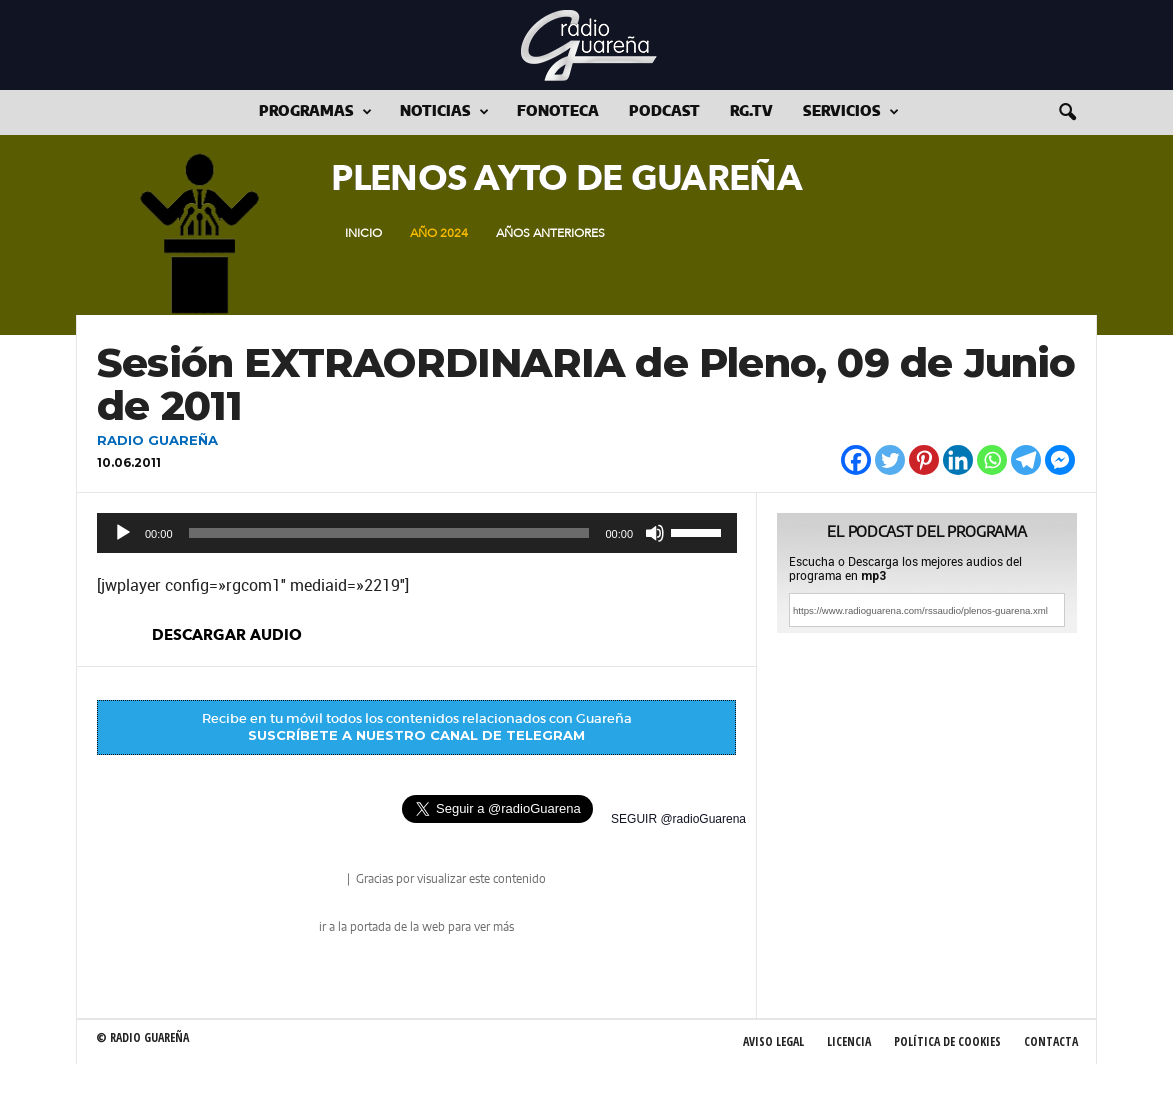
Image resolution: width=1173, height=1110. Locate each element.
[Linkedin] (958, 460)
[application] (417, 533)
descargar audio (227, 635)
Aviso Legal (773, 1041)
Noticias (444, 112)
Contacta (1051, 1041)
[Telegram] (1026, 460)
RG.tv (751, 112)
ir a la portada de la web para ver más (416, 927)
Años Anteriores (550, 233)
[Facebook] (856, 460)
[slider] (389, 533)
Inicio (363, 233)
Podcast (664, 112)
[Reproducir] (123, 533)
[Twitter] (890, 460)
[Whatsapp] (992, 460)
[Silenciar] (655, 533)
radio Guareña (316, 880)
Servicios (851, 112)
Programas (315, 112)
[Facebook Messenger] (1060, 460)
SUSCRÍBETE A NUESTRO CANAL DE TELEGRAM (416, 735)
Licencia (849, 1041)
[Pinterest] (924, 460)
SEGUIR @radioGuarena (678, 819)
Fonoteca (558, 112)
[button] (1067, 113)
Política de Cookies (947, 1041)
